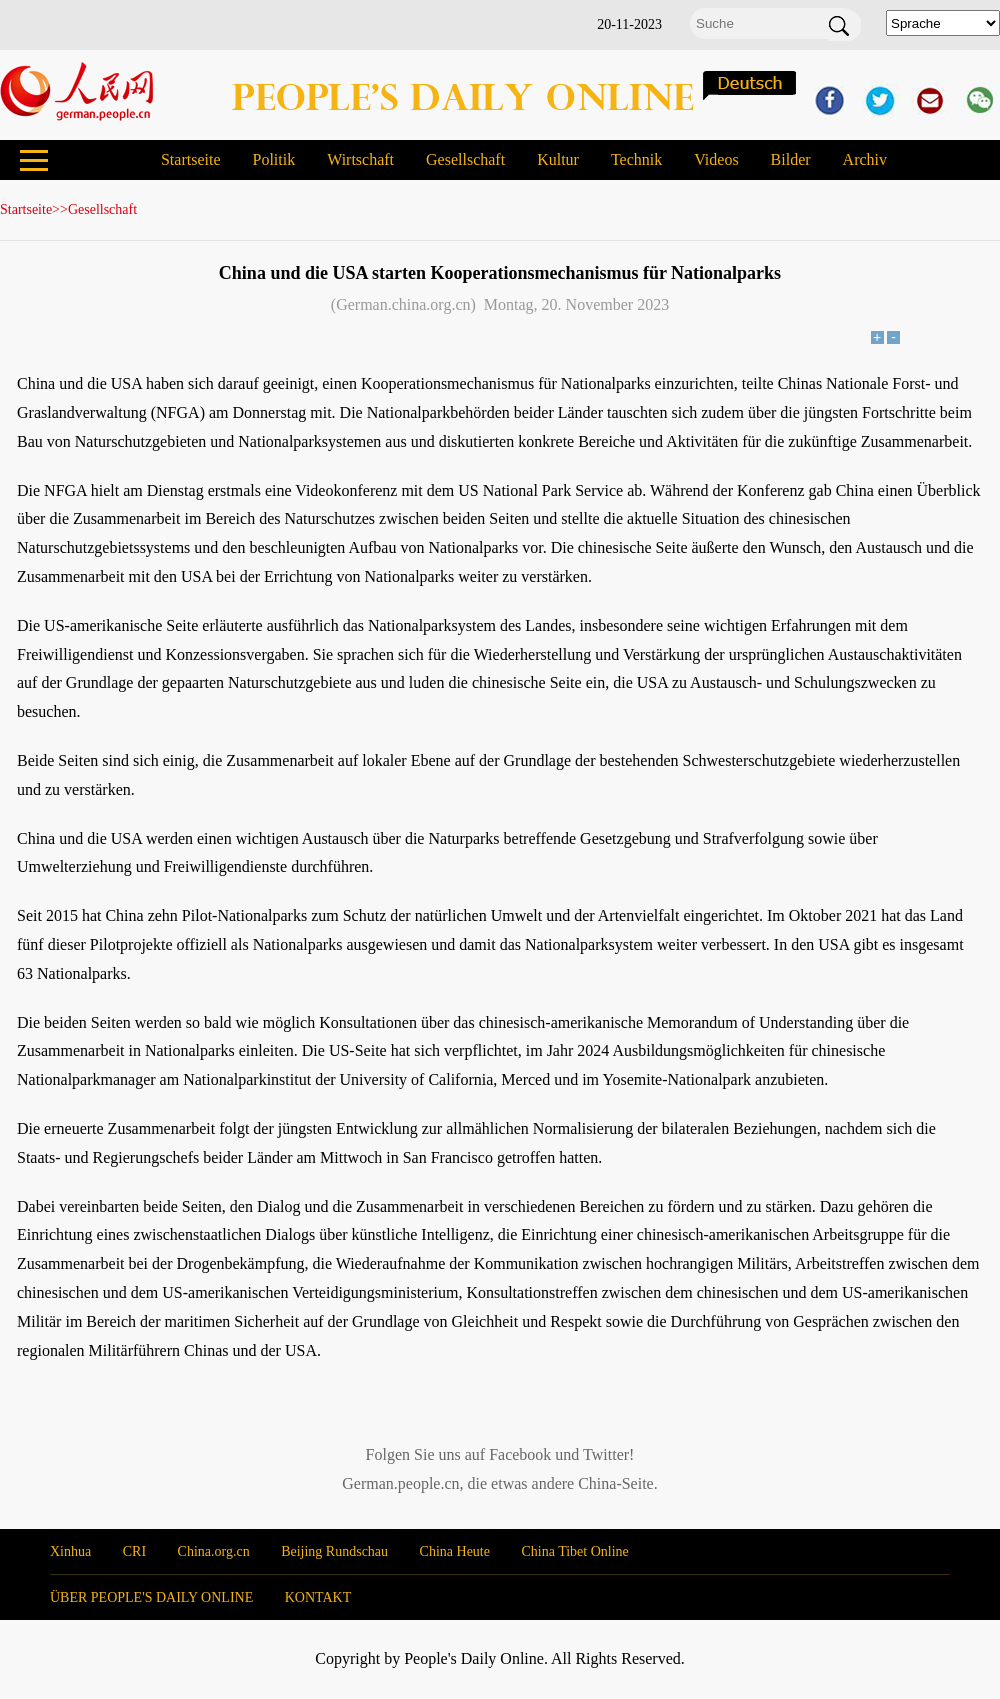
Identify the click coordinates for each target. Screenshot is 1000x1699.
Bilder (791, 159)
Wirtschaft (360, 159)
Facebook (520, 1454)
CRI (134, 1551)
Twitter (606, 1454)
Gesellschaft (465, 159)
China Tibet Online (574, 1551)
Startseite (191, 159)
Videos (716, 159)
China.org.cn (214, 1551)
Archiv (865, 159)
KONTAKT (318, 1597)
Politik (273, 159)
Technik (636, 159)
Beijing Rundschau (334, 1551)
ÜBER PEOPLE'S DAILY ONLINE (151, 1597)
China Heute (455, 1551)
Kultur (558, 159)
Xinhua (70, 1551)
